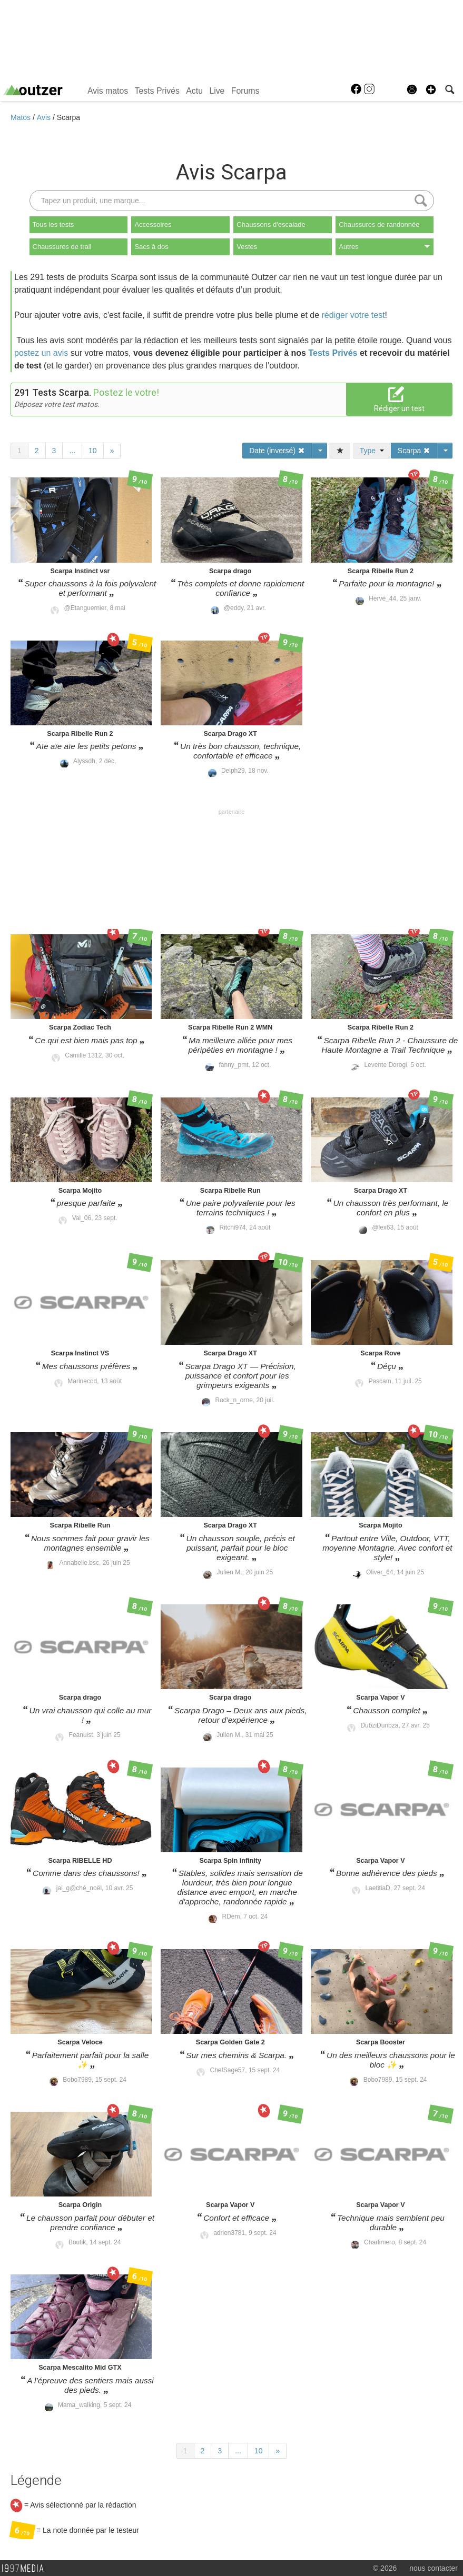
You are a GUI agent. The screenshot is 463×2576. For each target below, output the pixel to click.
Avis (45, 117)
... (72, 450)
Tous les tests (53, 224)
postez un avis (41, 352)
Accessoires (152, 224)
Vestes (247, 247)
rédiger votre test (353, 315)
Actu (194, 90)
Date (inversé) (277, 450)
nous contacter (433, 2568)
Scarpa (68, 117)
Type (372, 450)
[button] (431, 89)
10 (92, 450)
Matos (22, 117)
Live (216, 90)
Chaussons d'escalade (271, 224)
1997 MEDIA (26, 2568)
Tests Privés (157, 90)
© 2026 (385, 2568)
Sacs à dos (151, 247)
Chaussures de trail (62, 247)
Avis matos (107, 90)
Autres (384, 247)
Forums (245, 90)
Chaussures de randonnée (379, 224)
